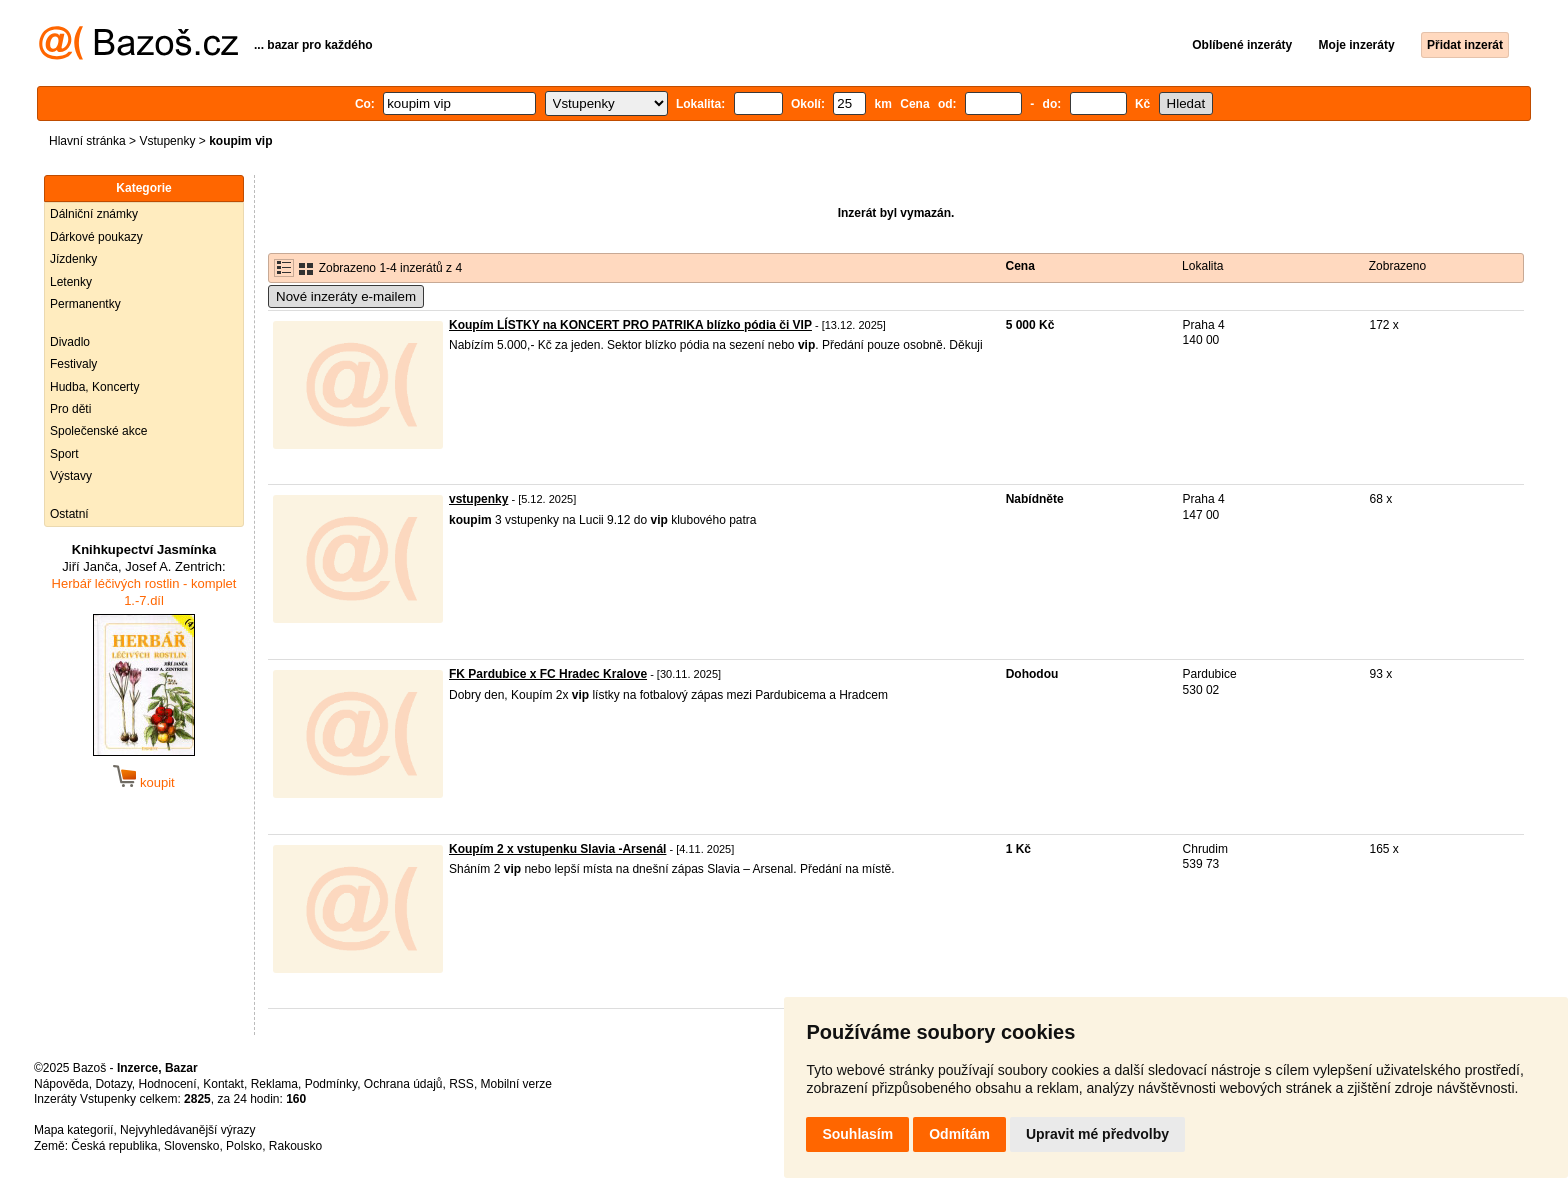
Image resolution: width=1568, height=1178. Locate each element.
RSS (461, 1084)
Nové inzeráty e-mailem (346, 296)
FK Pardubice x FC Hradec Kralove (548, 674)
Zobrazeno (1397, 266)
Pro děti (70, 409)
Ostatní (69, 514)
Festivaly (73, 364)
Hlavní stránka (87, 141)
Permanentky (85, 304)
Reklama (274, 1084)
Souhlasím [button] (857, 1134)
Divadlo (70, 342)
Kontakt (223, 1084)
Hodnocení (168, 1084)
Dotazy (113, 1084)
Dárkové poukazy (96, 237)
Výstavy (71, 476)
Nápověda (61, 1084)
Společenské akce (98, 431)
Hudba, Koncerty (94, 387)
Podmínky (331, 1084)
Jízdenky (73, 259)
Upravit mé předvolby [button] (1097, 1134)
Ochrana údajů (403, 1084)
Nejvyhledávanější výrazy (187, 1130)
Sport (64, 454)
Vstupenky (167, 141)
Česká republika (114, 1146)
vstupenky (478, 499)
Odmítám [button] (959, 1134)
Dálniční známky (94, 214)
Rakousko (295, 1146)
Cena (1020, 266)
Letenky (71, 282)
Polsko (244, 1146)
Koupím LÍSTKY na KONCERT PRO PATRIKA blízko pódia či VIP (630, 325)
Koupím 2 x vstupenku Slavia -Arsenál (557, 849)
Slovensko (191, 1146)
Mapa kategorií (73, 1130)
